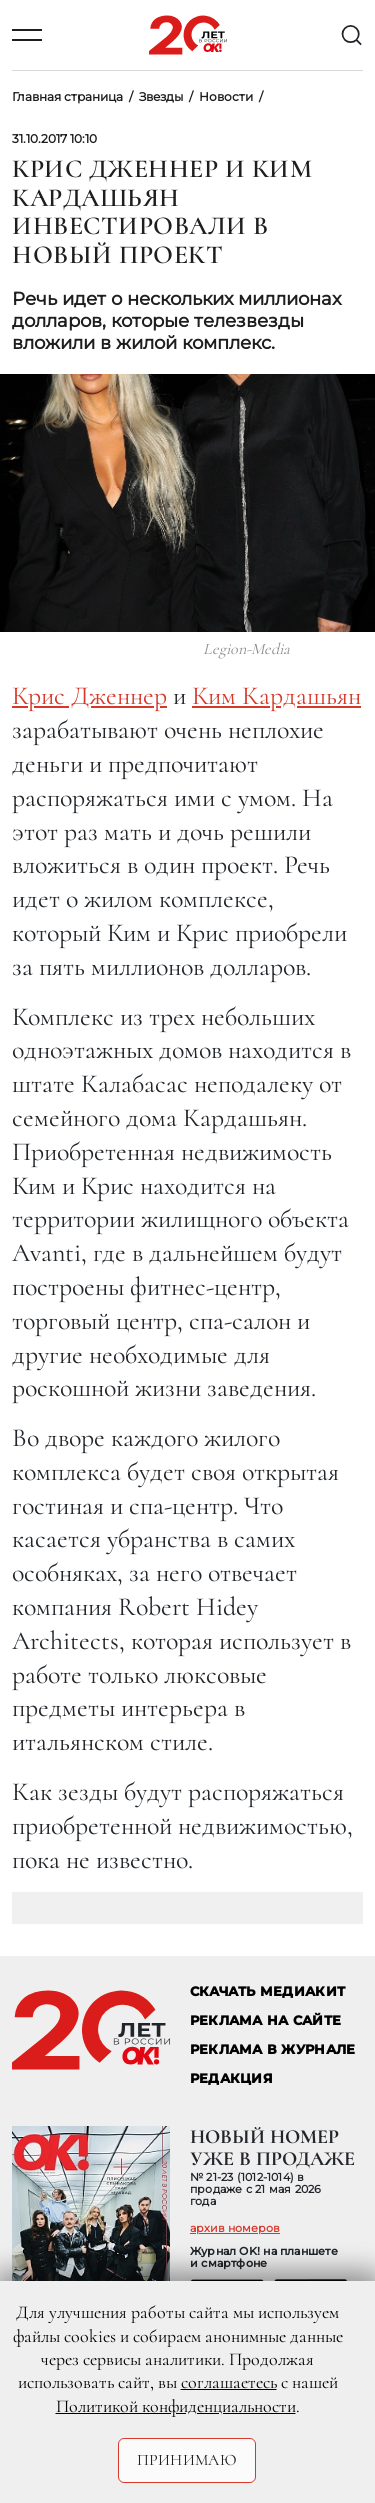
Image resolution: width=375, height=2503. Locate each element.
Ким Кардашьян (276, 695)
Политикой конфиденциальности (176, 2406)
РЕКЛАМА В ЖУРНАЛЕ (272, 2049)
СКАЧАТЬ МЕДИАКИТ (267, 1991)
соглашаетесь (229, 2382)
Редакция (231, 2078)
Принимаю (187, 2460)
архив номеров (235, 2228)
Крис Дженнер (89, 695)
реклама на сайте (265, 2020)
